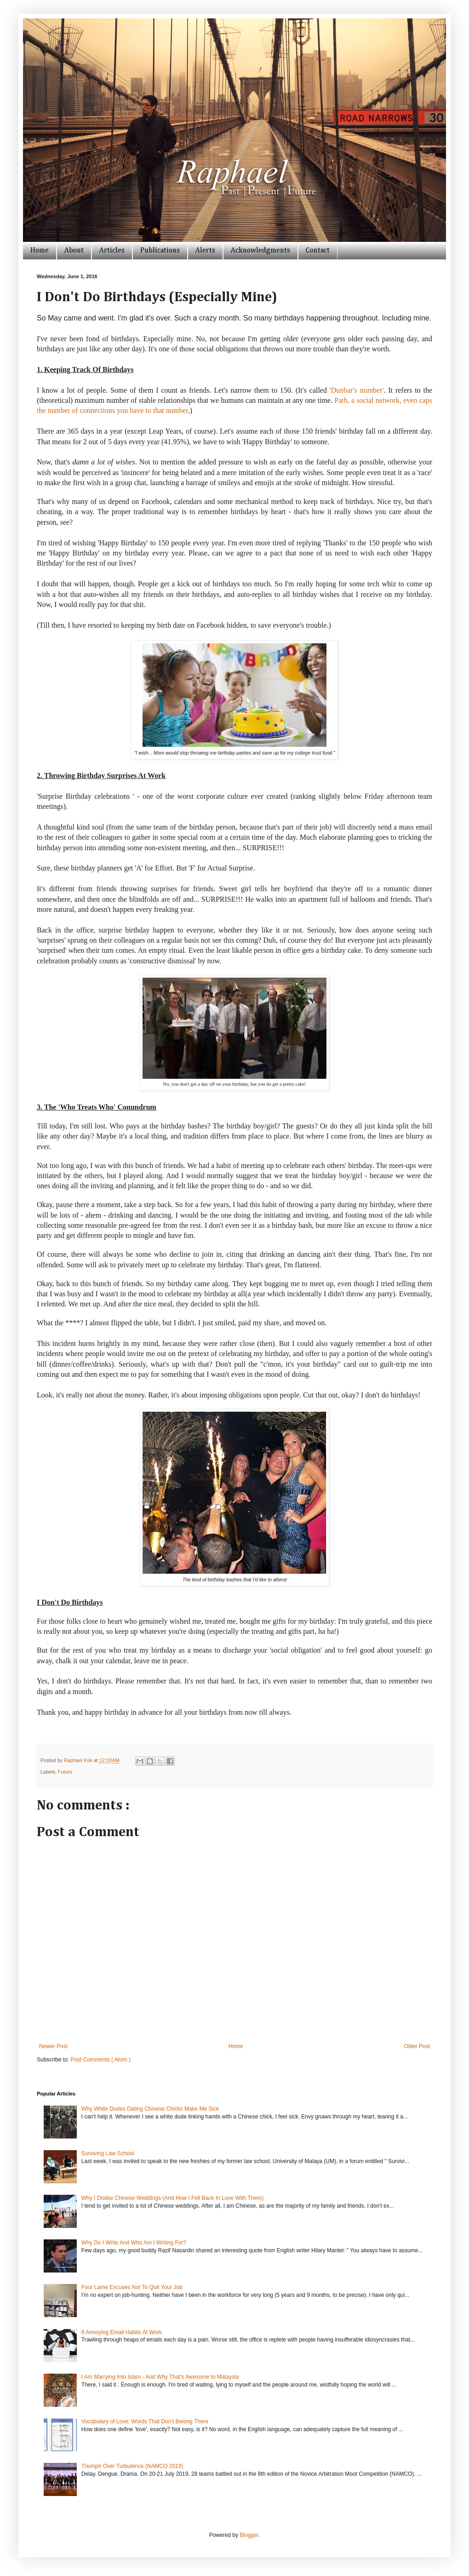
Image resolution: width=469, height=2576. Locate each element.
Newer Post (53, 2046)
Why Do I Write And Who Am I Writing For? (133, 2242)
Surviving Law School (107, 2153)
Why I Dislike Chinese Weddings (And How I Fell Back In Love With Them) (172, 2198)
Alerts (205, 250)
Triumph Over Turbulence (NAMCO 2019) (132, 2466)
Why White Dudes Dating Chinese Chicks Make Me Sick (150, 2109)
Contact (318, 250)
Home (39, 250)
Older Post (417, 2046)
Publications (160, 250)
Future (65, 1772)
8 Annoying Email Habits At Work (121, 2332)
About (74, 250)
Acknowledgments (260, 250)
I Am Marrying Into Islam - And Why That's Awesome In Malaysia (160, 2377)
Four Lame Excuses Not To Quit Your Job (132, 2287)
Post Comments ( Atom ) (100, 2059)
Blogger (249, 2535)
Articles (112, 250)
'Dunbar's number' (357, 390)
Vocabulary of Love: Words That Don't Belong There (144, 2421)
